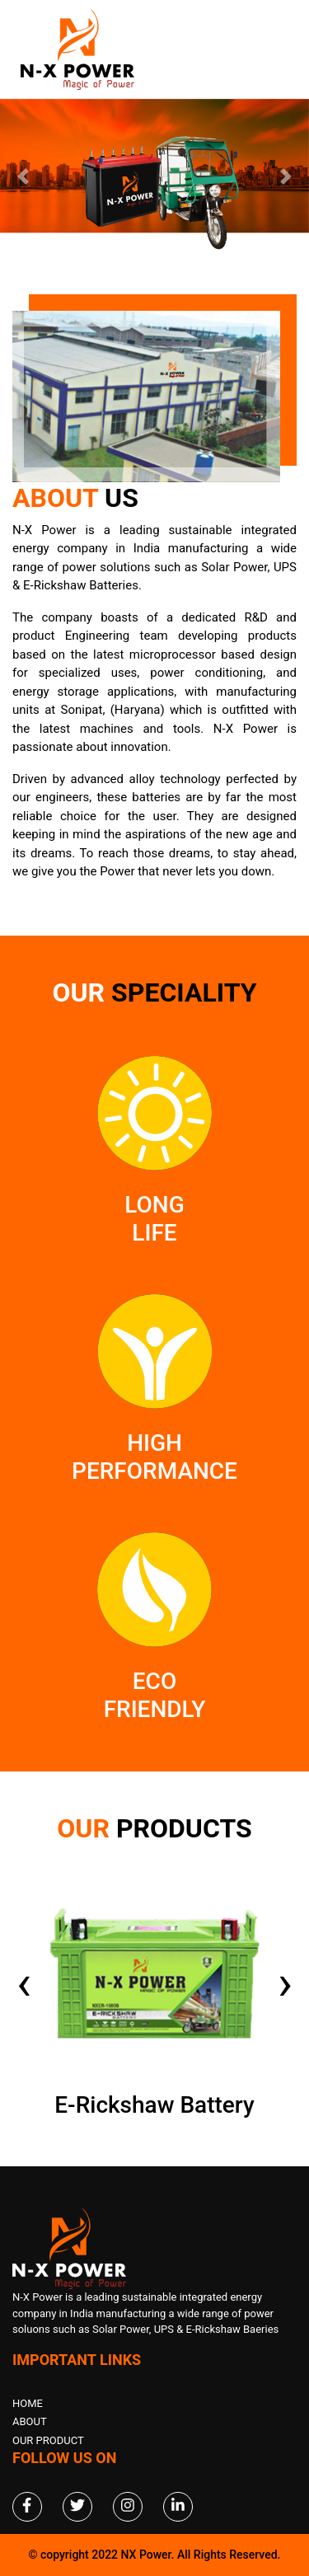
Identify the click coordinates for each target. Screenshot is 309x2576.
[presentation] (23, 1982)
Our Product (48, 2440)
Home (27, 2403)
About (29, 2421)
